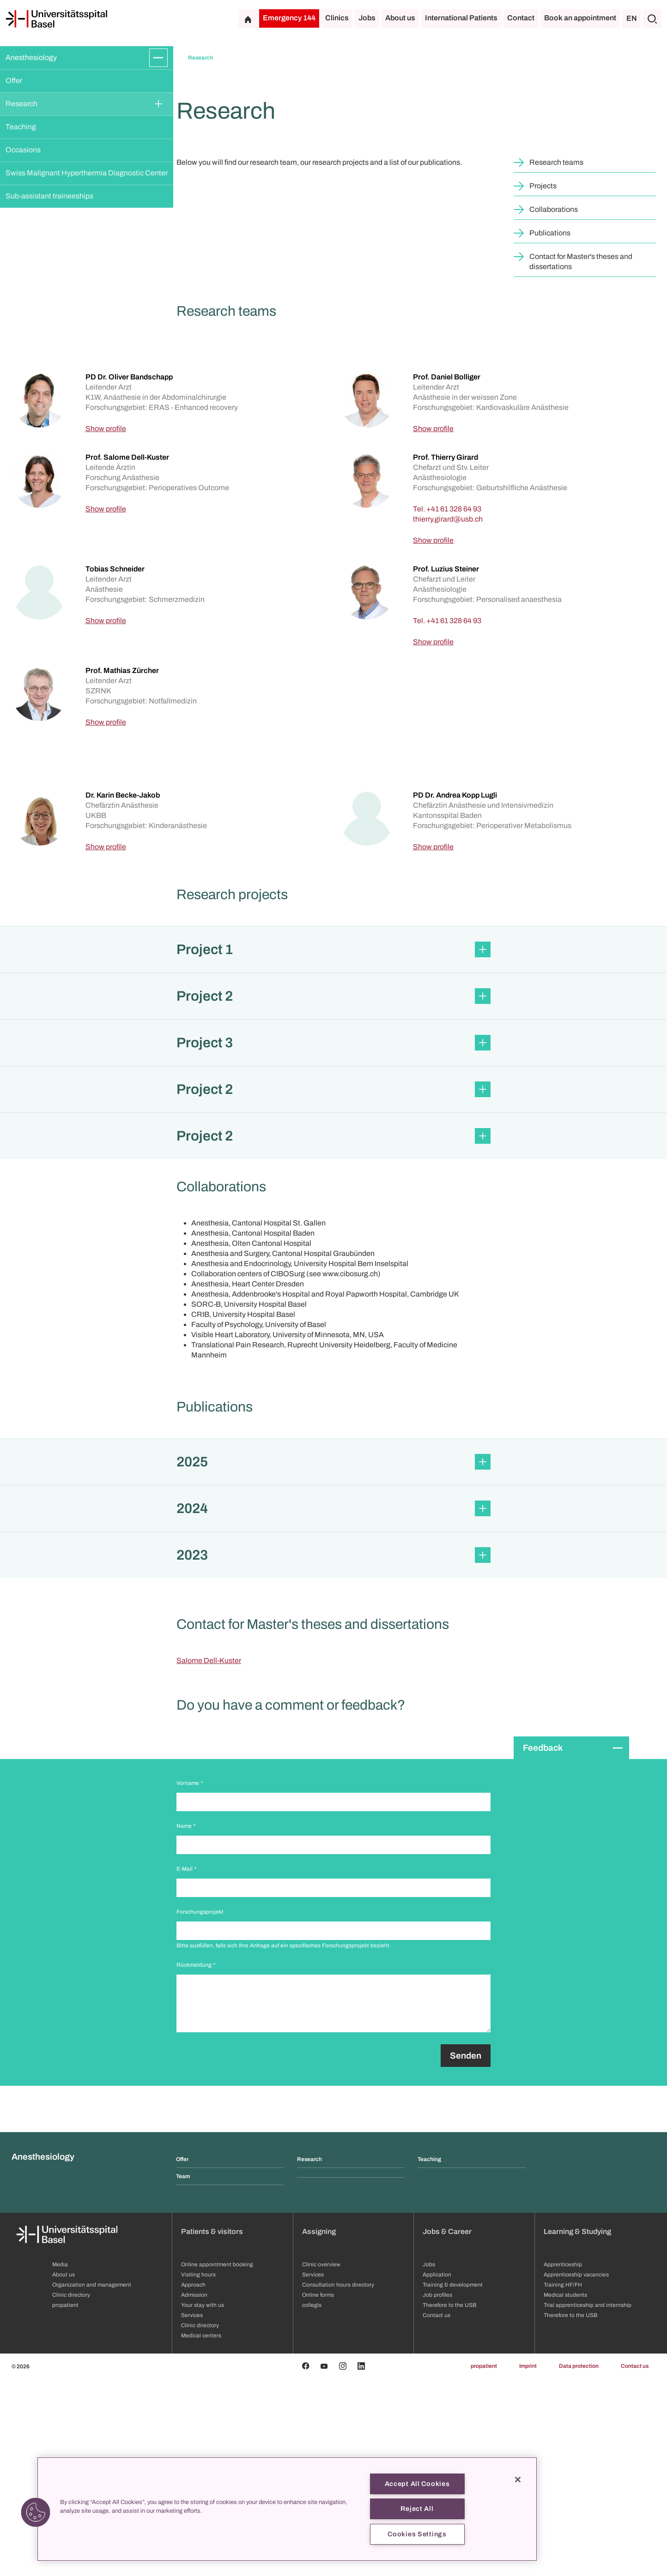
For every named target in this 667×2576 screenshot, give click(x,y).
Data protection (579, 2563)
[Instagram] (342, 2563)
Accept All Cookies (417, 2483)
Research (21, 104)
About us (400, 18)
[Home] (56, 19)
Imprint (528, 2563)
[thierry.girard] (448, 717)
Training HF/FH (563, 2482)
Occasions (23, 150)
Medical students (565, 2492)
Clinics (337, 18)
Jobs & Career (447, 2429)
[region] (287, 2509)
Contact (520, 18)
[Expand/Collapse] (158, 57)
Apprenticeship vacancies (576, 2472)
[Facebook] (305, 2563)
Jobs (367, 18)
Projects (543, 383)
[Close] (518, 2479)
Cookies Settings (417, 2534)
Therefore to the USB (570, 2513)
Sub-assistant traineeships (49, 196)
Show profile (105, 626)
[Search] (652, 18)
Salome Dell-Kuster (208, 1858)
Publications (549, 430)
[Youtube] (324, 2563)
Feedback (543, 1945)
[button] (333, 1147)
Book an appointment (580, 18)
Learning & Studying (577, 2429)
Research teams (556, 360)
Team (183, 2374)
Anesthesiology (31, 57)
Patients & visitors (212, 2429)
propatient (484, 2563)
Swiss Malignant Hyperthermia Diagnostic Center (87, 173)
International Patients (461, 18)
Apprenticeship (563, 2462)
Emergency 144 (289, 18)
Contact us (635, 2563)
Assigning (319, 2429)
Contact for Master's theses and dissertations (580, 459)
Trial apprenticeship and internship (587, 2502)
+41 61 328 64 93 (453, 706)
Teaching (21, 127)
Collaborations (553, 407)
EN (631, 18)
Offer (14, 80)
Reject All (416, 2508)
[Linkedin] (361, 2563)
